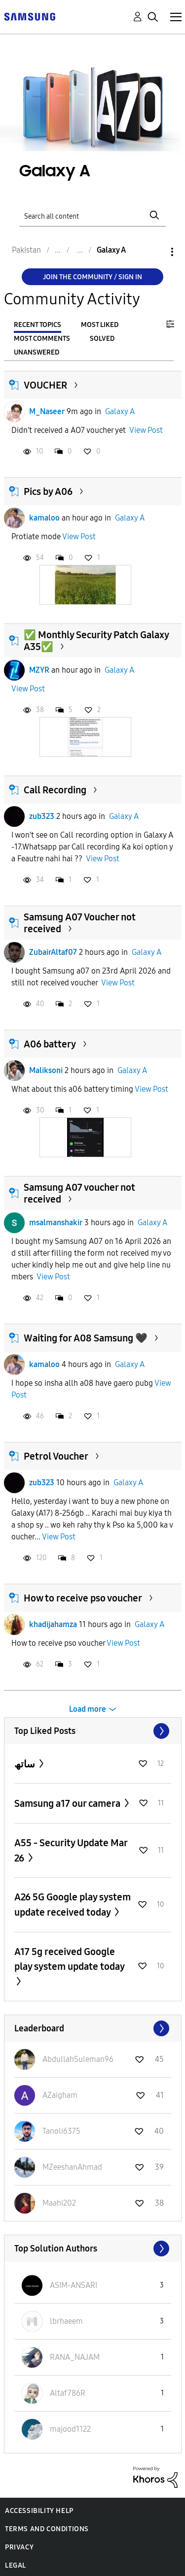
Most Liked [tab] (99, 325)
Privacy (19, 2547)
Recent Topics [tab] (37, 325)
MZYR (39, 670)
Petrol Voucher (56, 1456)
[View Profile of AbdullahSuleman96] (77, 2059)
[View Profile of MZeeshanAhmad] (72, 2167)
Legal (15, 2565)
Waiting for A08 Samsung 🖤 (86, 1338)
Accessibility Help (39, 2511)
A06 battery (50, 1044)
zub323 (41, 816)
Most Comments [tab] (42, 338)
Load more (87, 1709)
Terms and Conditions (47, 2529)
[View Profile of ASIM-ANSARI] (73, 2285)
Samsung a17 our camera (68, 1803)
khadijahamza (53, 1624)
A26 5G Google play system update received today (72, 1904)
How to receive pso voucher (83, 1598)
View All (92, 1731)
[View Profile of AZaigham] (59, 2095)
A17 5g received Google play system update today (69, 1959)
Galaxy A (120, 411)
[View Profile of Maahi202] (59, 2203)
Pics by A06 (48, 491)
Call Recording (55, 790)
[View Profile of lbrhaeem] (66, 2321)
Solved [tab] (102, 338)
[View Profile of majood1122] (70, 2429)
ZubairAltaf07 (53, 952)
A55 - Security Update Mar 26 (70, 1850)
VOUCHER (45, 385)
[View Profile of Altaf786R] (67, 2393)
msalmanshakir (55, 1222)
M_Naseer (47, 411)
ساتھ (25, 1764)
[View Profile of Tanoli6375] (61, 2131)
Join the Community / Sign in (92, 277)
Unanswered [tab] (36, 352)
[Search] (92, 215)
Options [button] (155, 252)
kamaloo (44, 517)
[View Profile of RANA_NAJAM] (75, 2357)
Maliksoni (46, 1070)
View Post (146, 430)
